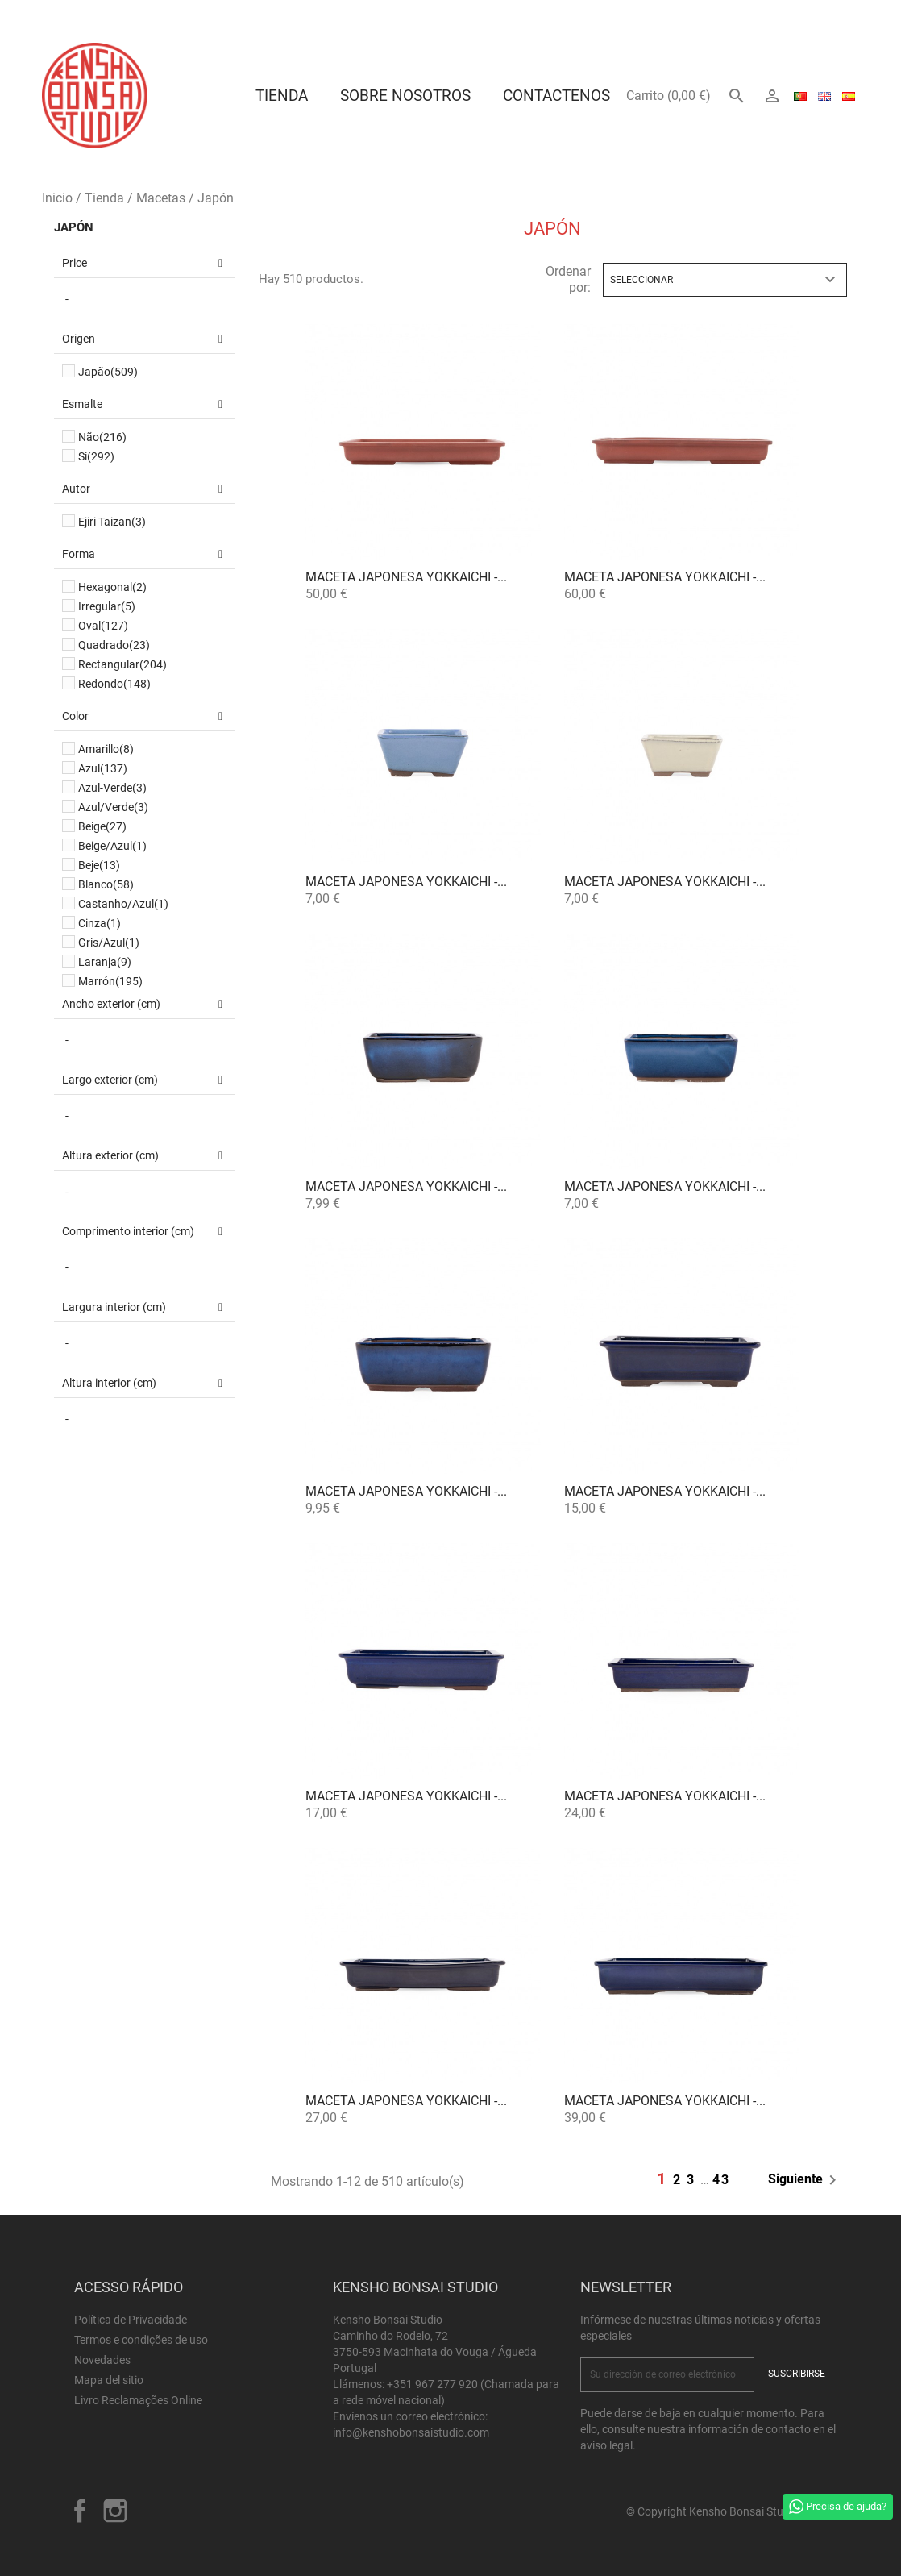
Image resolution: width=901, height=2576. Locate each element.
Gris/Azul (108, 942)
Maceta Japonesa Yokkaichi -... (406, 577)
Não (102, 437)
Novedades (102, 2359)
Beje (99, 865)
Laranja (104, 961)
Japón (73, 227)
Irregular (106, 606)
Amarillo (106, 749)
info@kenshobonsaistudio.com (411, 2432)
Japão (108, 371)
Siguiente (805, 2180)
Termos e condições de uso (141, 2339)
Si (96, 456)
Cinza (99, 923)
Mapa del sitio (108, 2380)
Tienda (281, 95)
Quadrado (114, 645)
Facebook (80, 2511)
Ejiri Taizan (112, 521)
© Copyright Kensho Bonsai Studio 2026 (726, 2511)
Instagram (115, 2511)
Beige (102, 826)
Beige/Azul (112, 845)
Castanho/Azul (123, 903)
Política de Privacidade (130, 2319)
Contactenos (556, 95)
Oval (103, 625)
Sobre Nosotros (405, 95)
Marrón (110, 981)
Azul (102, 768)
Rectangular (122, 664)
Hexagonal (112, 587)
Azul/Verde (113, 807)
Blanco (106, 884)
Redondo (114, 683)
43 (721, 2179)
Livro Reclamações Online (138, 2400)
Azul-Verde (112, 787)
